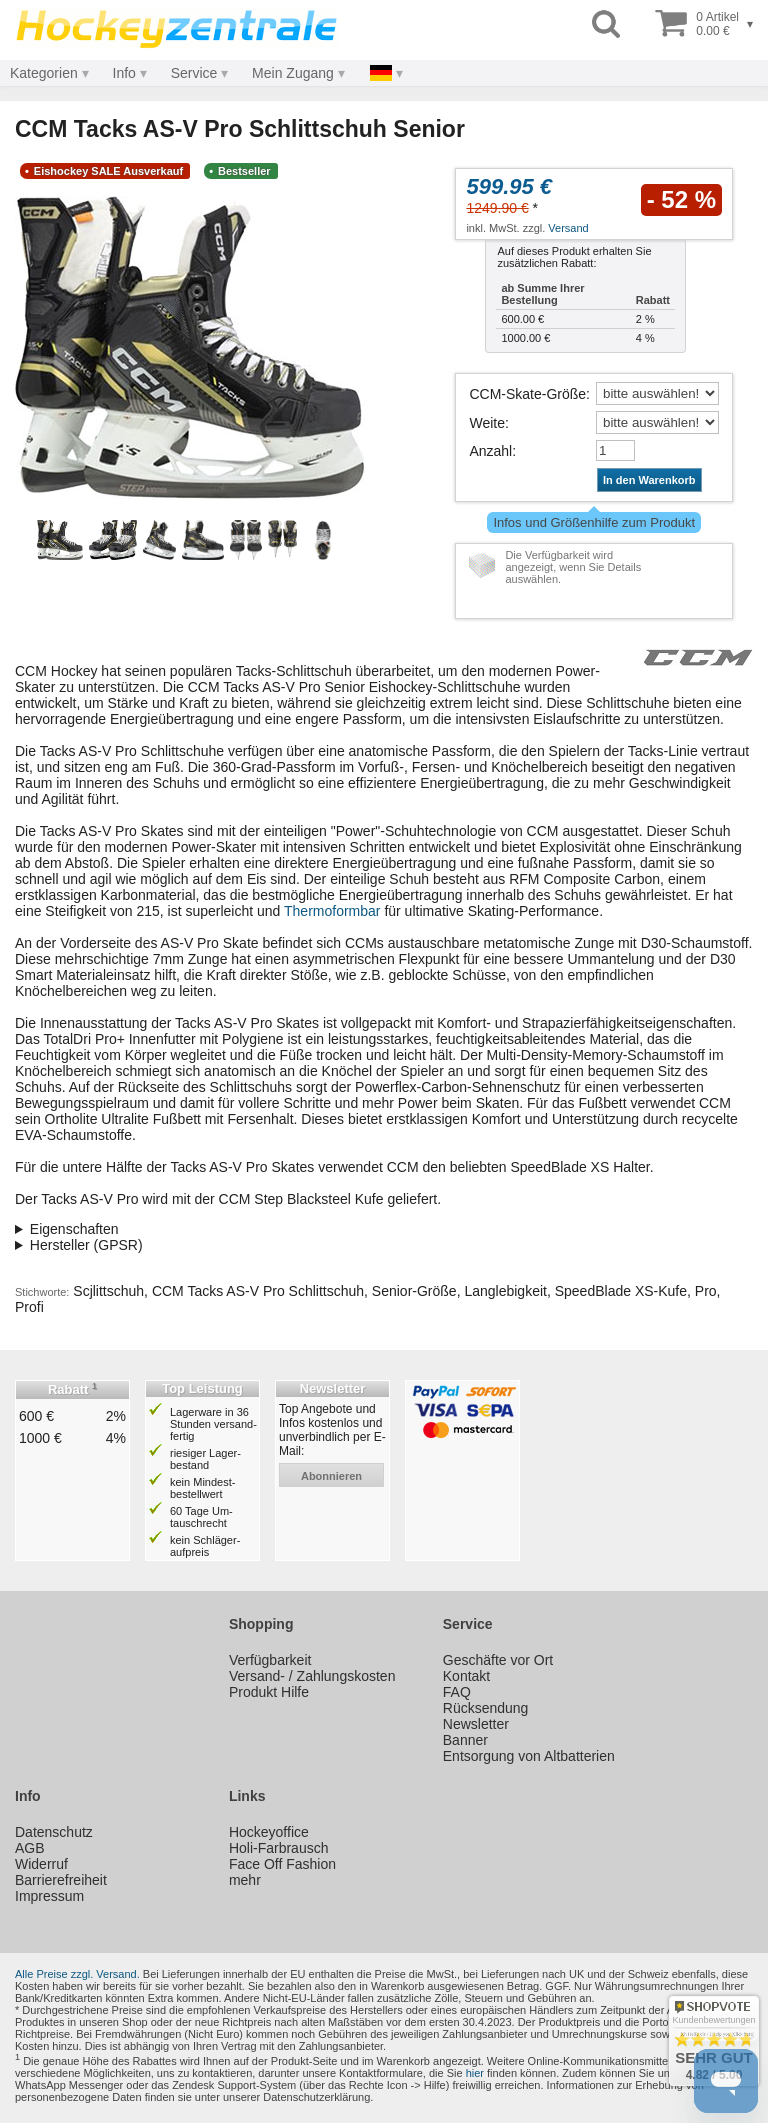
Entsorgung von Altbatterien (529, 1756)
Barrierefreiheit (61, 1880)
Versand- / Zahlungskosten (312, 1676)
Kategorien (44, 73)
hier (475, 2073)
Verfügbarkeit (270, 1660)
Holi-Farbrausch (279, 1848)
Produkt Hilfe (269, 1692)
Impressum (49, 1896)
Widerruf (41, 1864)
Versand (568, 228)
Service (194, 73)
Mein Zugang (293, 73)
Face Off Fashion (282, 1864)
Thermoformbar (332, 911)
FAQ (457, 1692)
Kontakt (466, 1676)
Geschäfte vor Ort (498, 1660)
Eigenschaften (74, 1229)
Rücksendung (486, 1708)
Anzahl (490, 451)
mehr (245, 1880)
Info (124, 73)
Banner (465, 1740)
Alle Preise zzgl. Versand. (77, 1974)
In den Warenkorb (649, 480)
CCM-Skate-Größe (527, 394)
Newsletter (476, 1724)
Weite (487, 423)
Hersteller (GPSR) (86, 1245)
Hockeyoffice (269, 1832)
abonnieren (331, 1476)
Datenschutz (54, 1832)
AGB (30, 1848)
